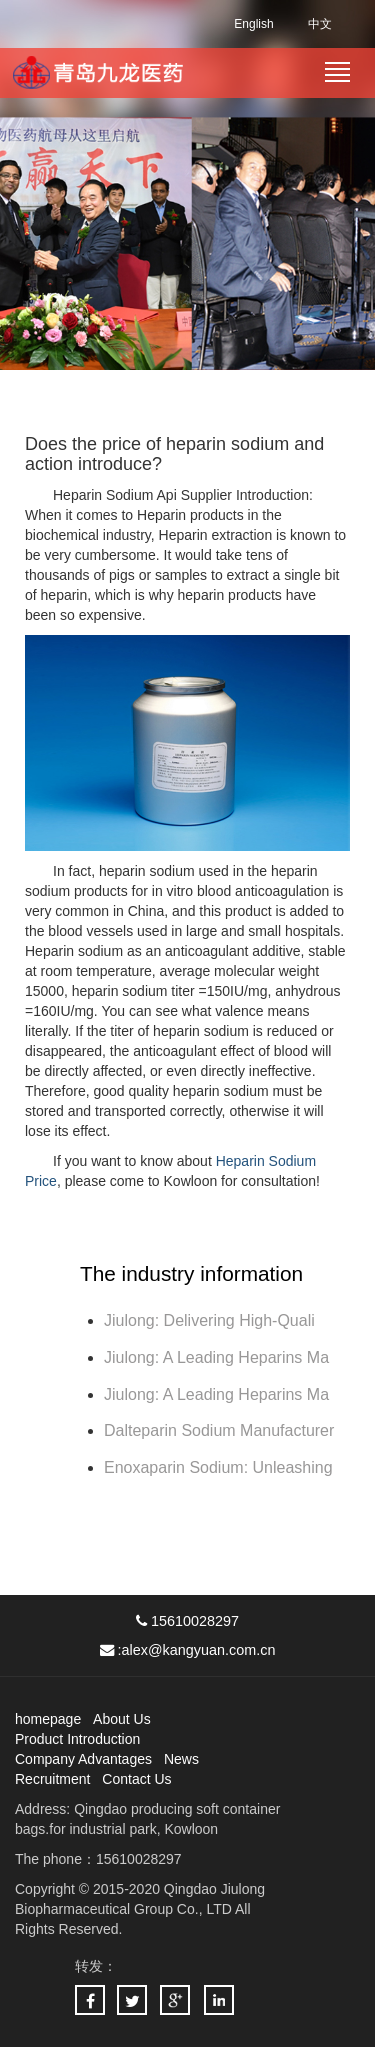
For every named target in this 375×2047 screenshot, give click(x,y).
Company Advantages (83, 1759)
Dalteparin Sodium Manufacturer (219, 1430)
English (253, 24)
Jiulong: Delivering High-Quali (209, 1320)
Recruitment (52, 1779)
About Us (122, 1719)
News (181, 1759)
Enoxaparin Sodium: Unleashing (220, 1467)
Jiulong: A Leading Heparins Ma (216, 1357)
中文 (320, 24)
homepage (48, 1719)
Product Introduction (77, 1739)
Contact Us (136, 1779)
